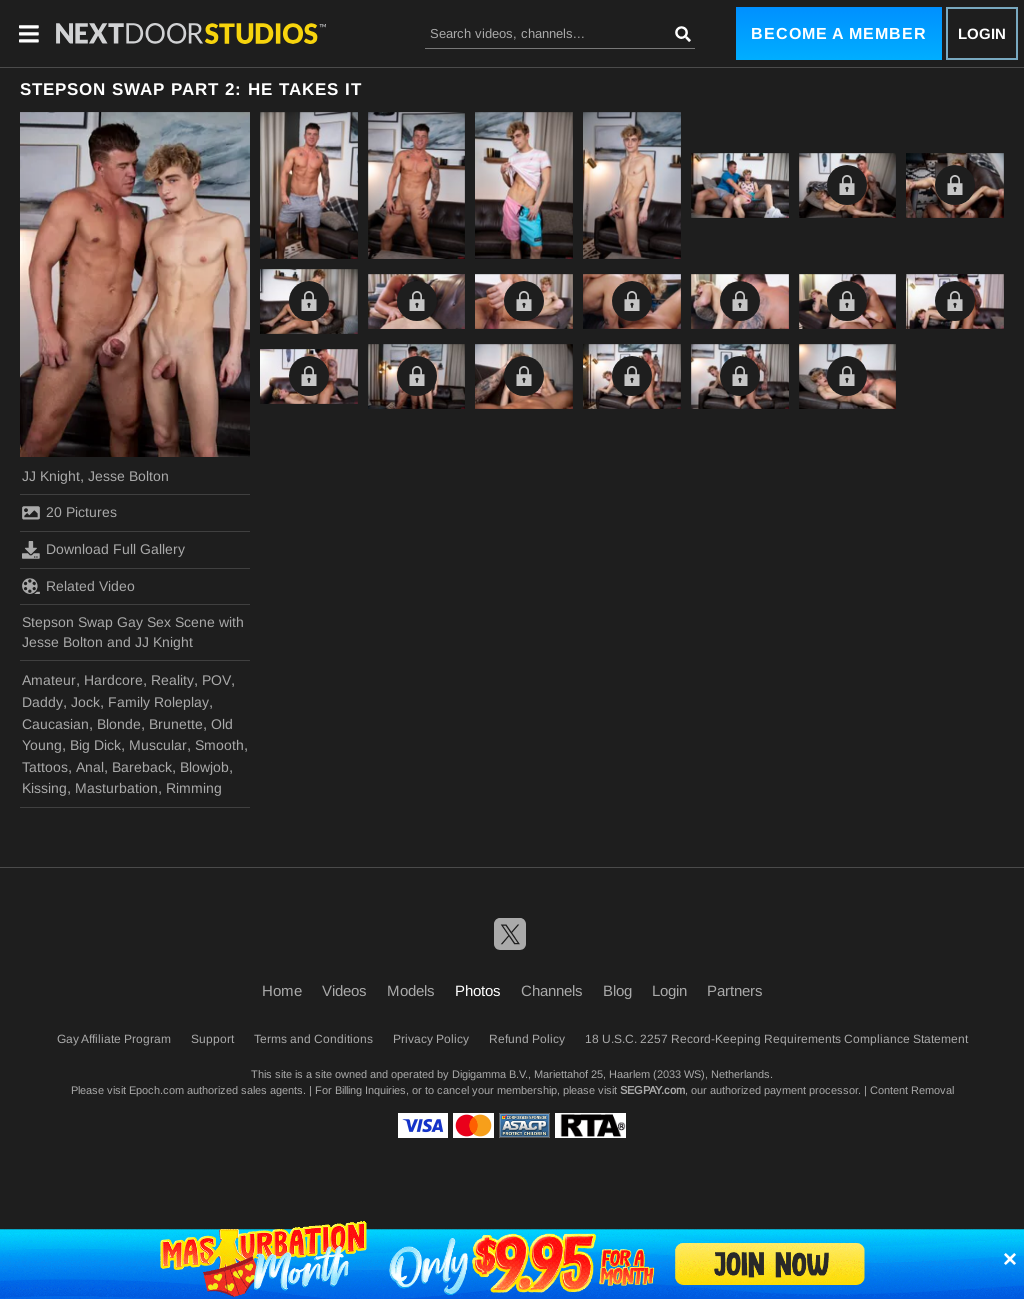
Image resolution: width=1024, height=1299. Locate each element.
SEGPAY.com (652, 1090)
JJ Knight (51, 476)
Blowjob (204, 767)
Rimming (194, 788)
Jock (85, 702)
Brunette (176, 724)
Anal (90, 767)
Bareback (142, 767)
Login (982, 33)
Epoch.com (156, 1090)
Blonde (119, 724)
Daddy (42, 702)
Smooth (219, 745)
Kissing (44, 788)
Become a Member (839, 33)
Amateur (49, 680)
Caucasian (55, 724)
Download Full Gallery (103, 550)
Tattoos (45, 767)
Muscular (158, 745)
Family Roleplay (158, 702)
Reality (172, 680)
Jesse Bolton (128, 476)
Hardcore (113, 680)
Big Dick (95, 745)
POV (216, 680)
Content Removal (912, 1090)
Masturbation (116, 788)
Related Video (78, 586)
